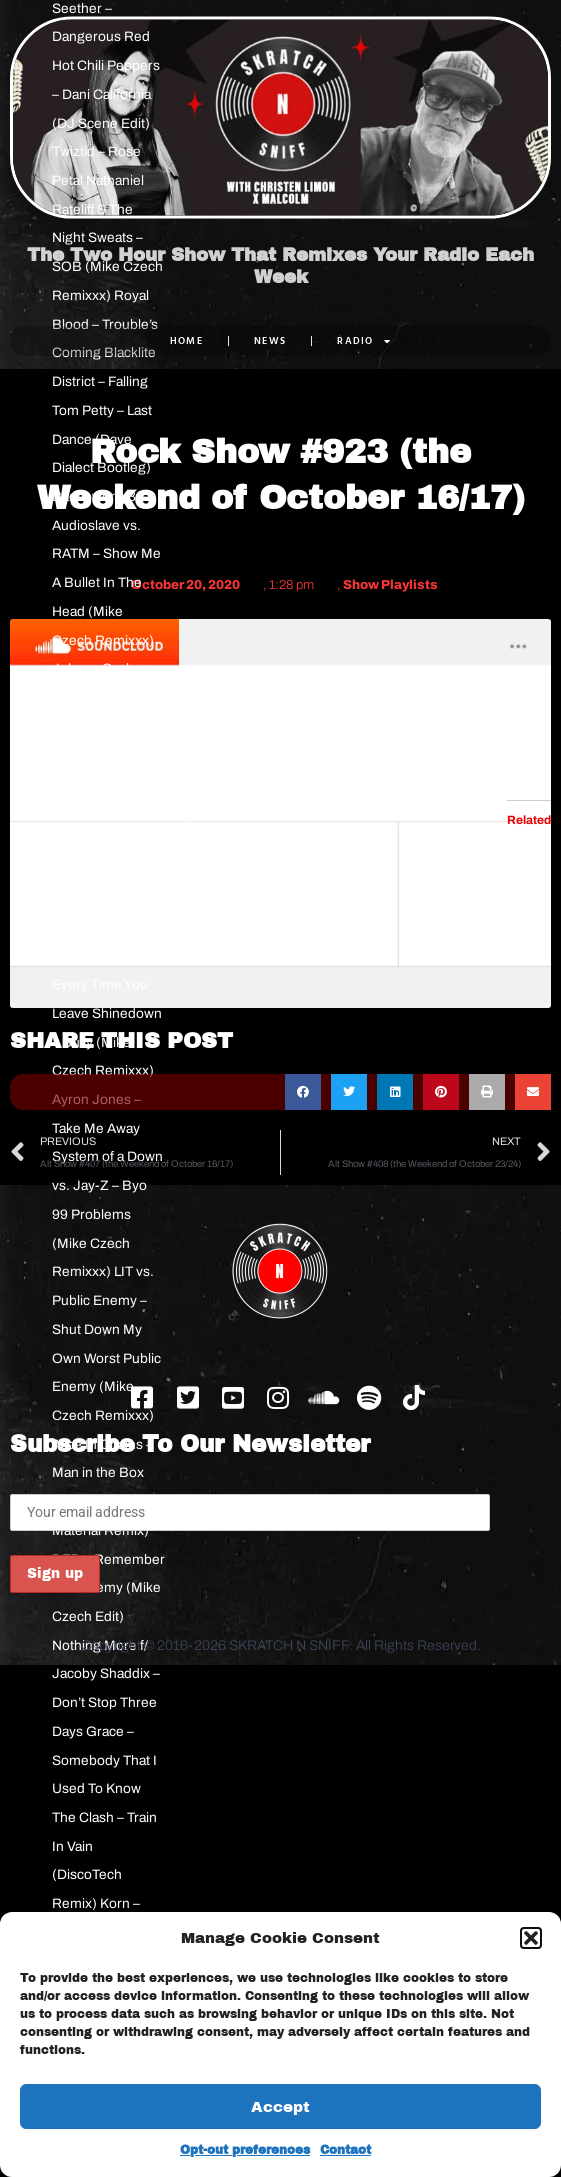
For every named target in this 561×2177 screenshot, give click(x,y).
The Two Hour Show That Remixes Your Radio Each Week (280, 267)
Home (186, 340)
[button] (531, 1938)
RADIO (364, 341)
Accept (280, 2107)
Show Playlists (390, 585)
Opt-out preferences (245, 2150)
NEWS (270, 340)
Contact (345, 2150)
